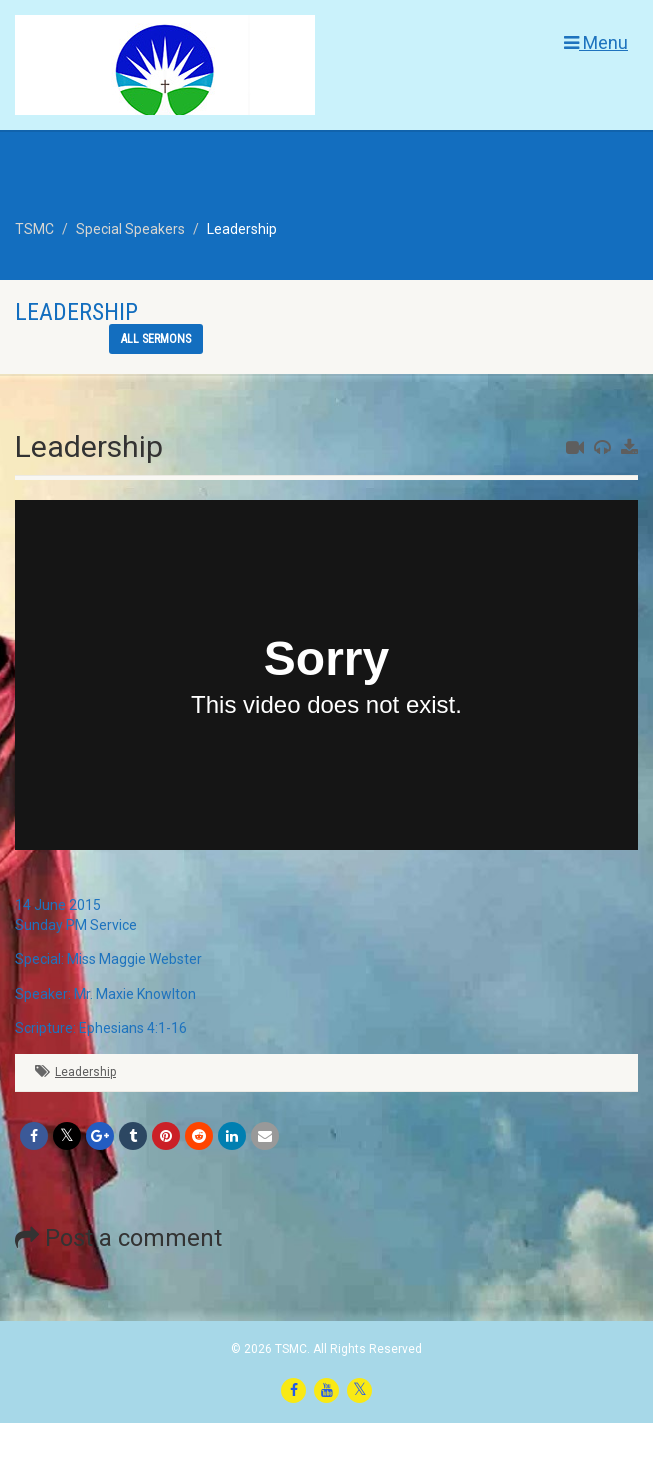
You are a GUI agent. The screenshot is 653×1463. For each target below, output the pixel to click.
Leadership (85, 1072)
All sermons (156, 339)
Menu (596, 42)
